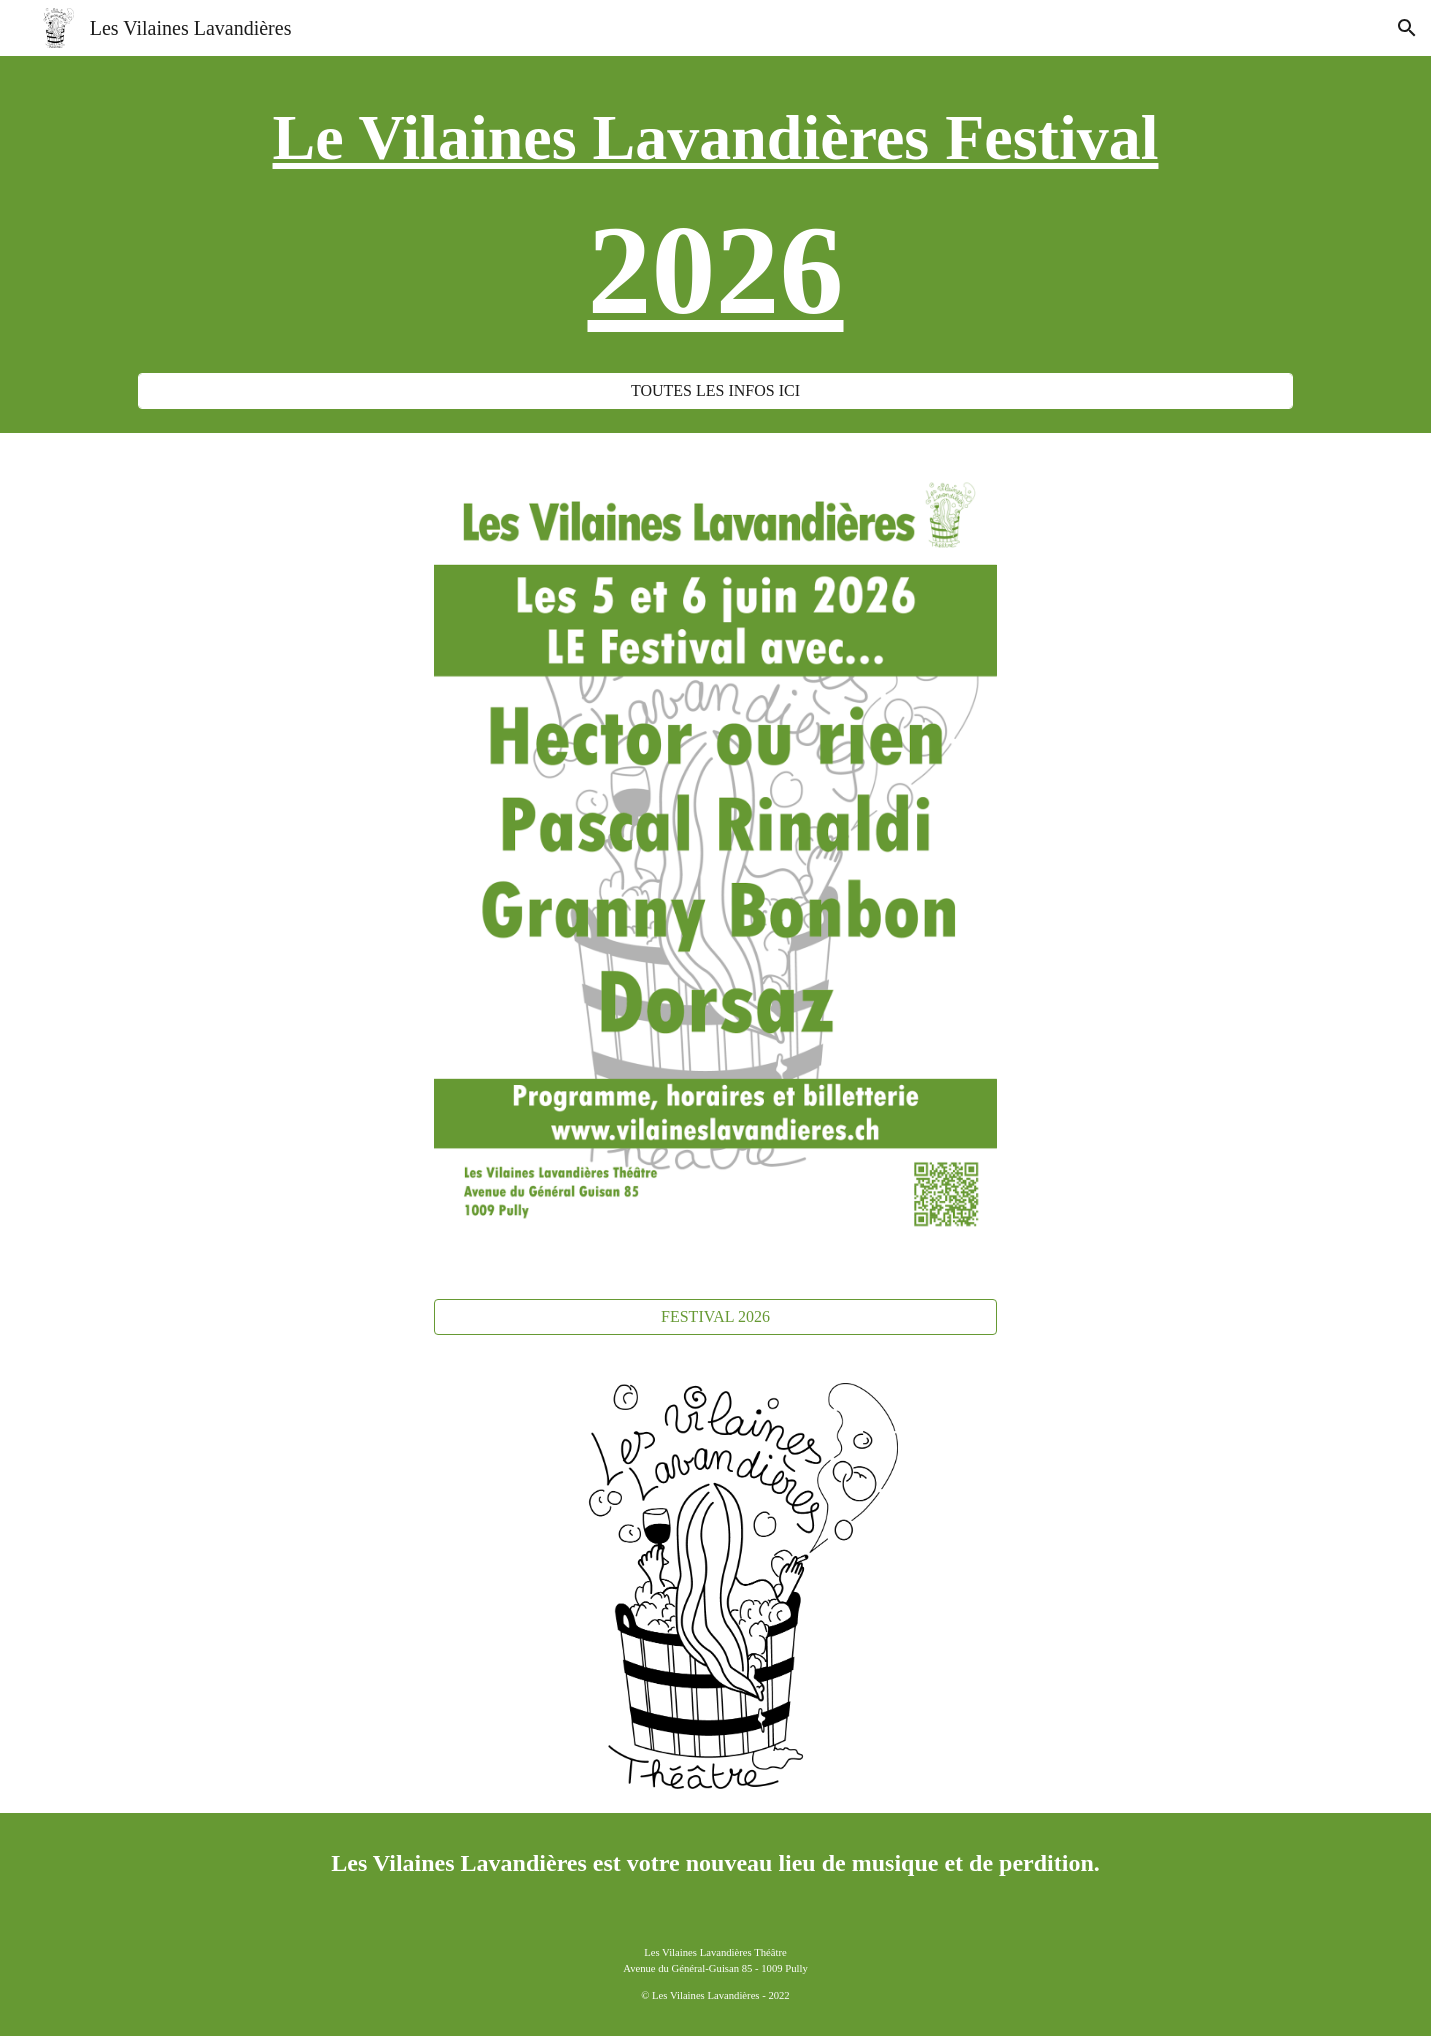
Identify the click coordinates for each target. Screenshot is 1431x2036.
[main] (715, 226)
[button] (1407, 28)
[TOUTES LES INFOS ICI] (715, 391)
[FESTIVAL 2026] (715, 1317)
